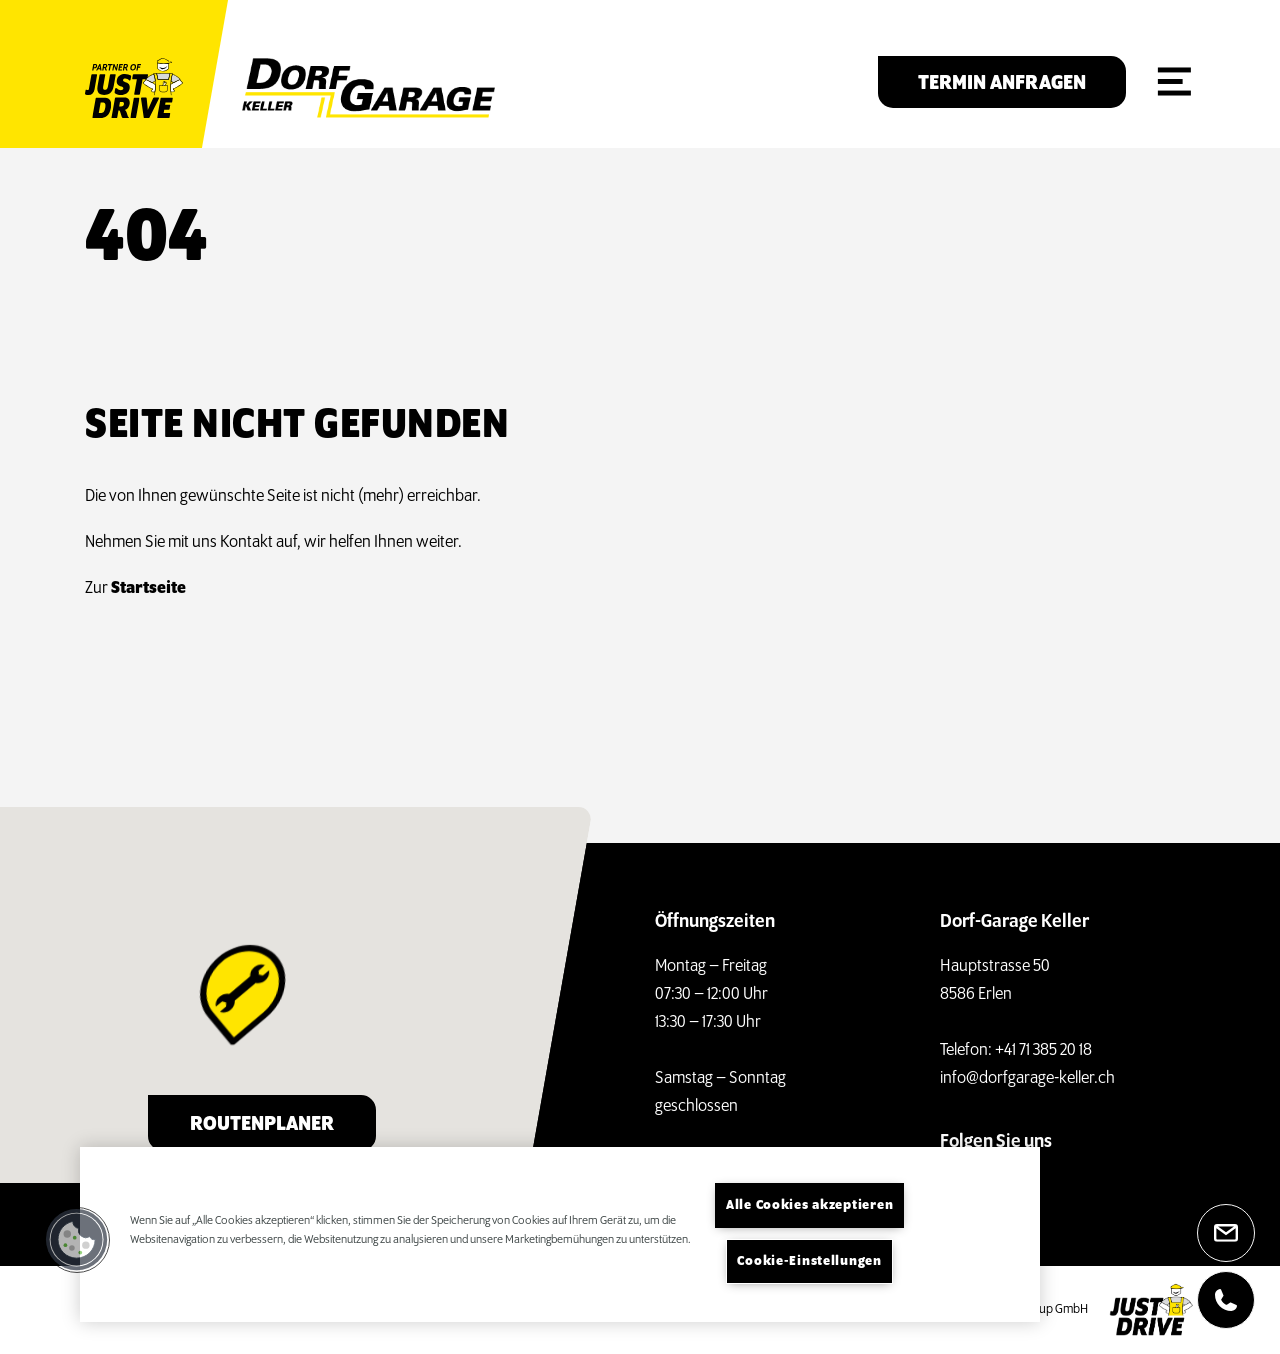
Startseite (148, 588)
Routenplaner (262, 1124)
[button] (77, 1240)
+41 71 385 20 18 (1043, 1050)
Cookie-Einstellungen (809, 1261)
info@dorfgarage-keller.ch (1027, 1078)
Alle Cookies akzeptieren (809, 1205)
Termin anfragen (1002, 83)
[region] (560, 1234)
